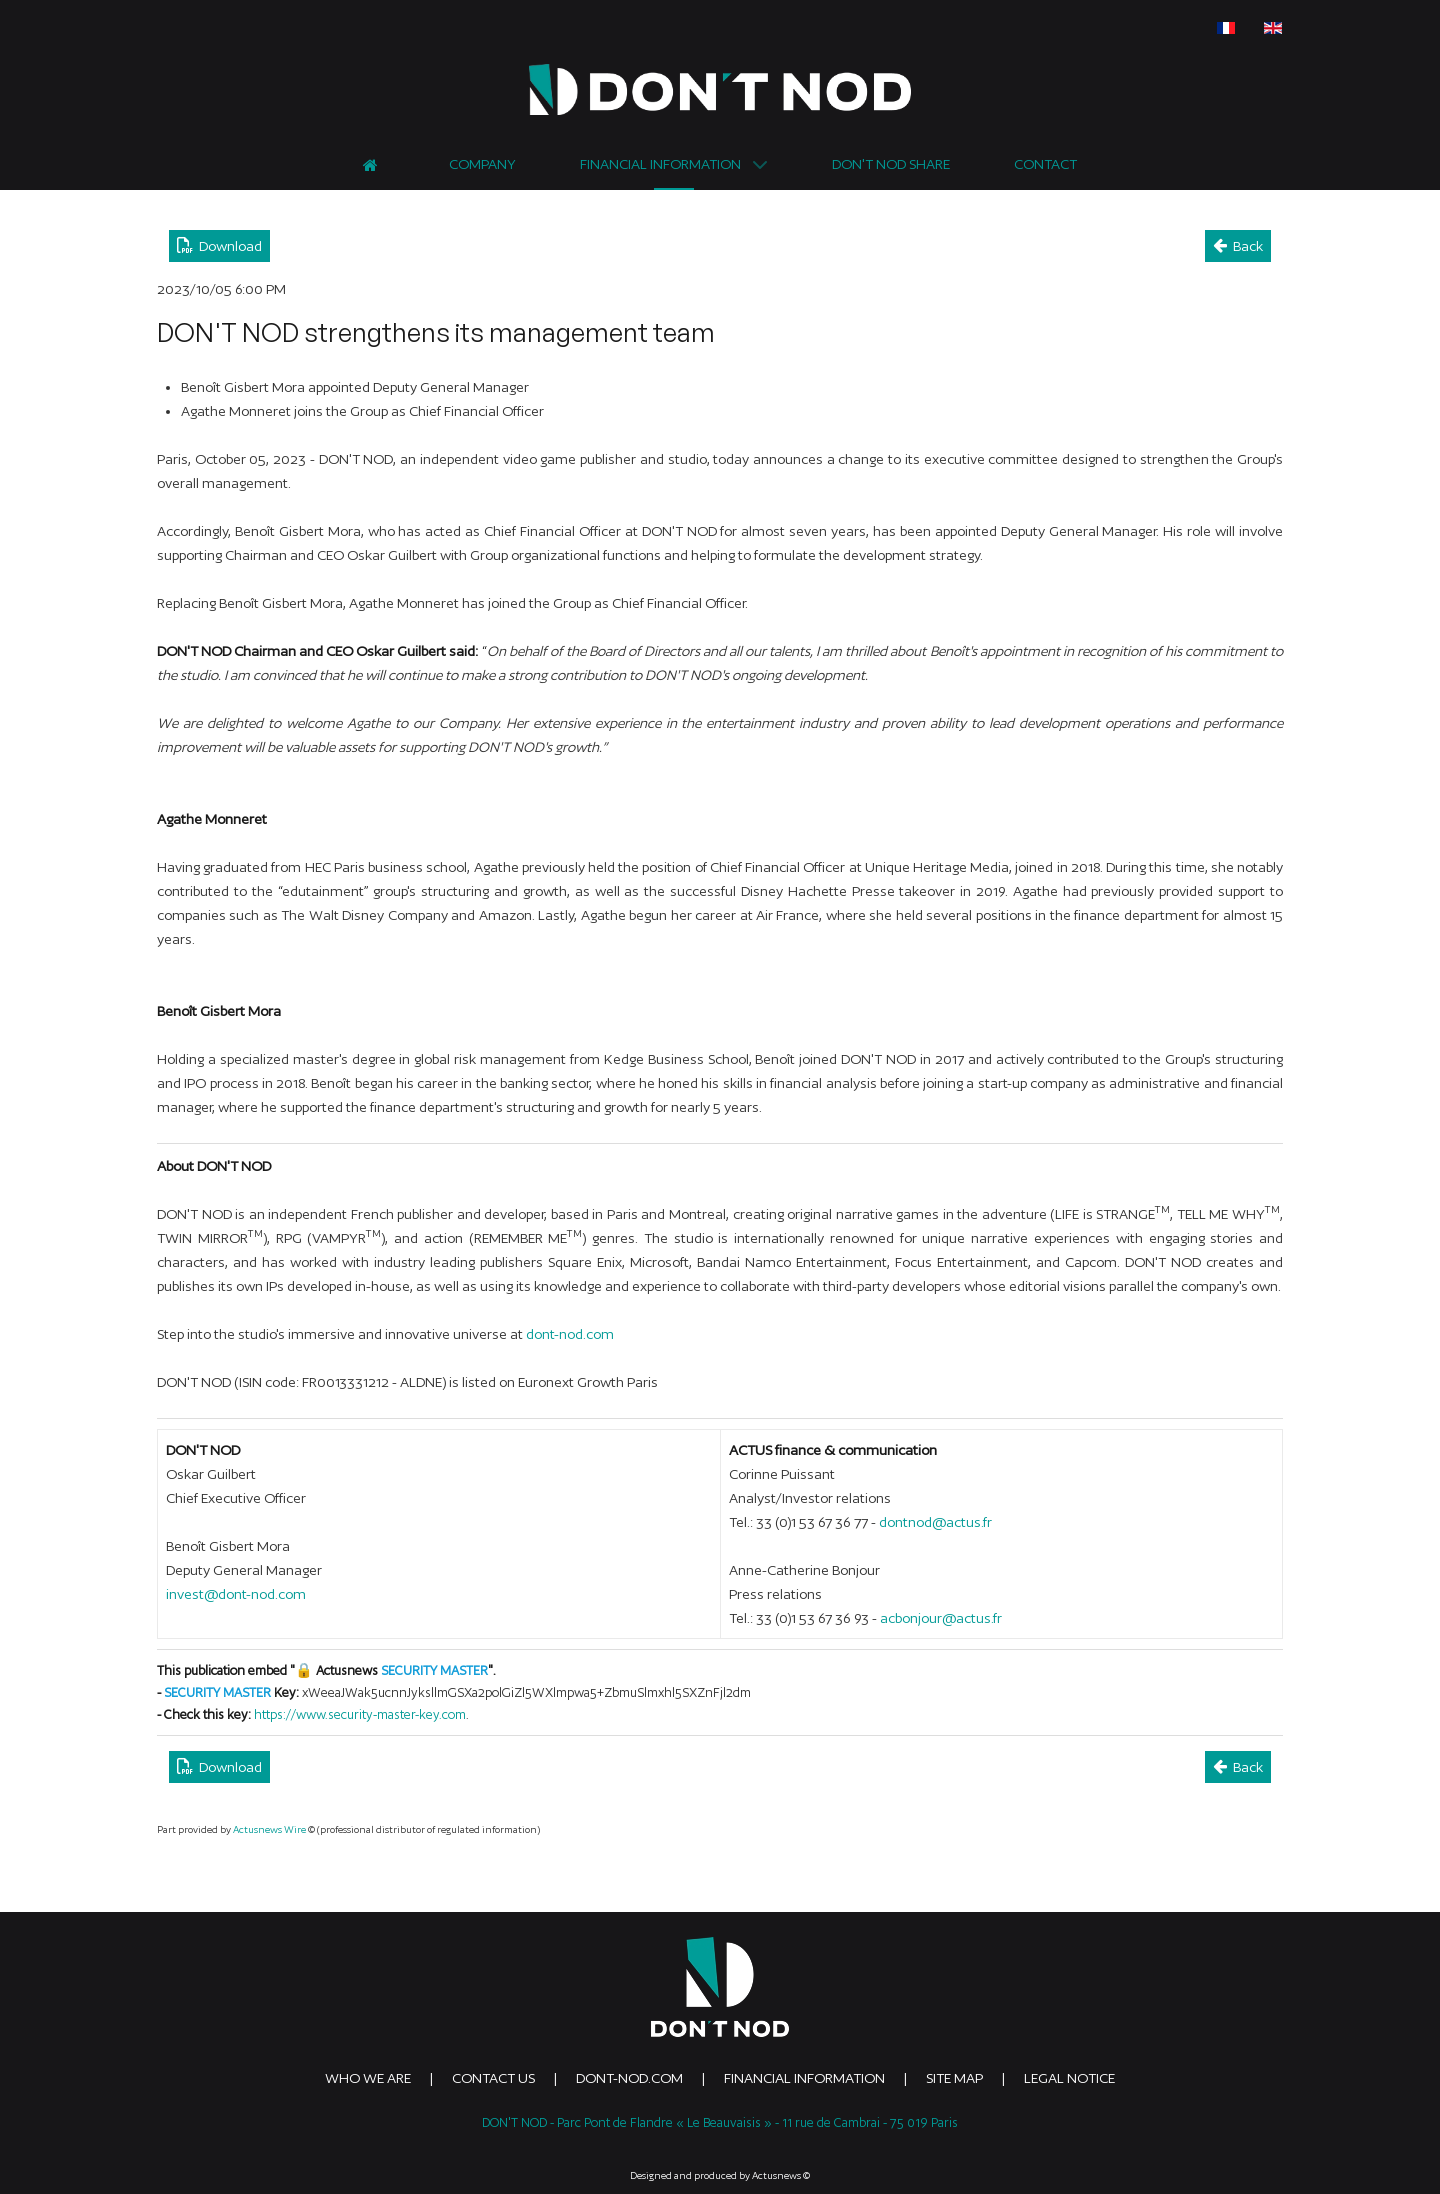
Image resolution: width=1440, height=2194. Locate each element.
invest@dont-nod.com (236, 1594)
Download (219, 245)
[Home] (373, 162)
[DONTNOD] (720, 89)
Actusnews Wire (269, 1829)
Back (1238, 245)
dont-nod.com (570, 1334)
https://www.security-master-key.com (360, 1714)
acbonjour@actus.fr (941, 1618)
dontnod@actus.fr (935, 1522)
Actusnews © (781, 2175)
